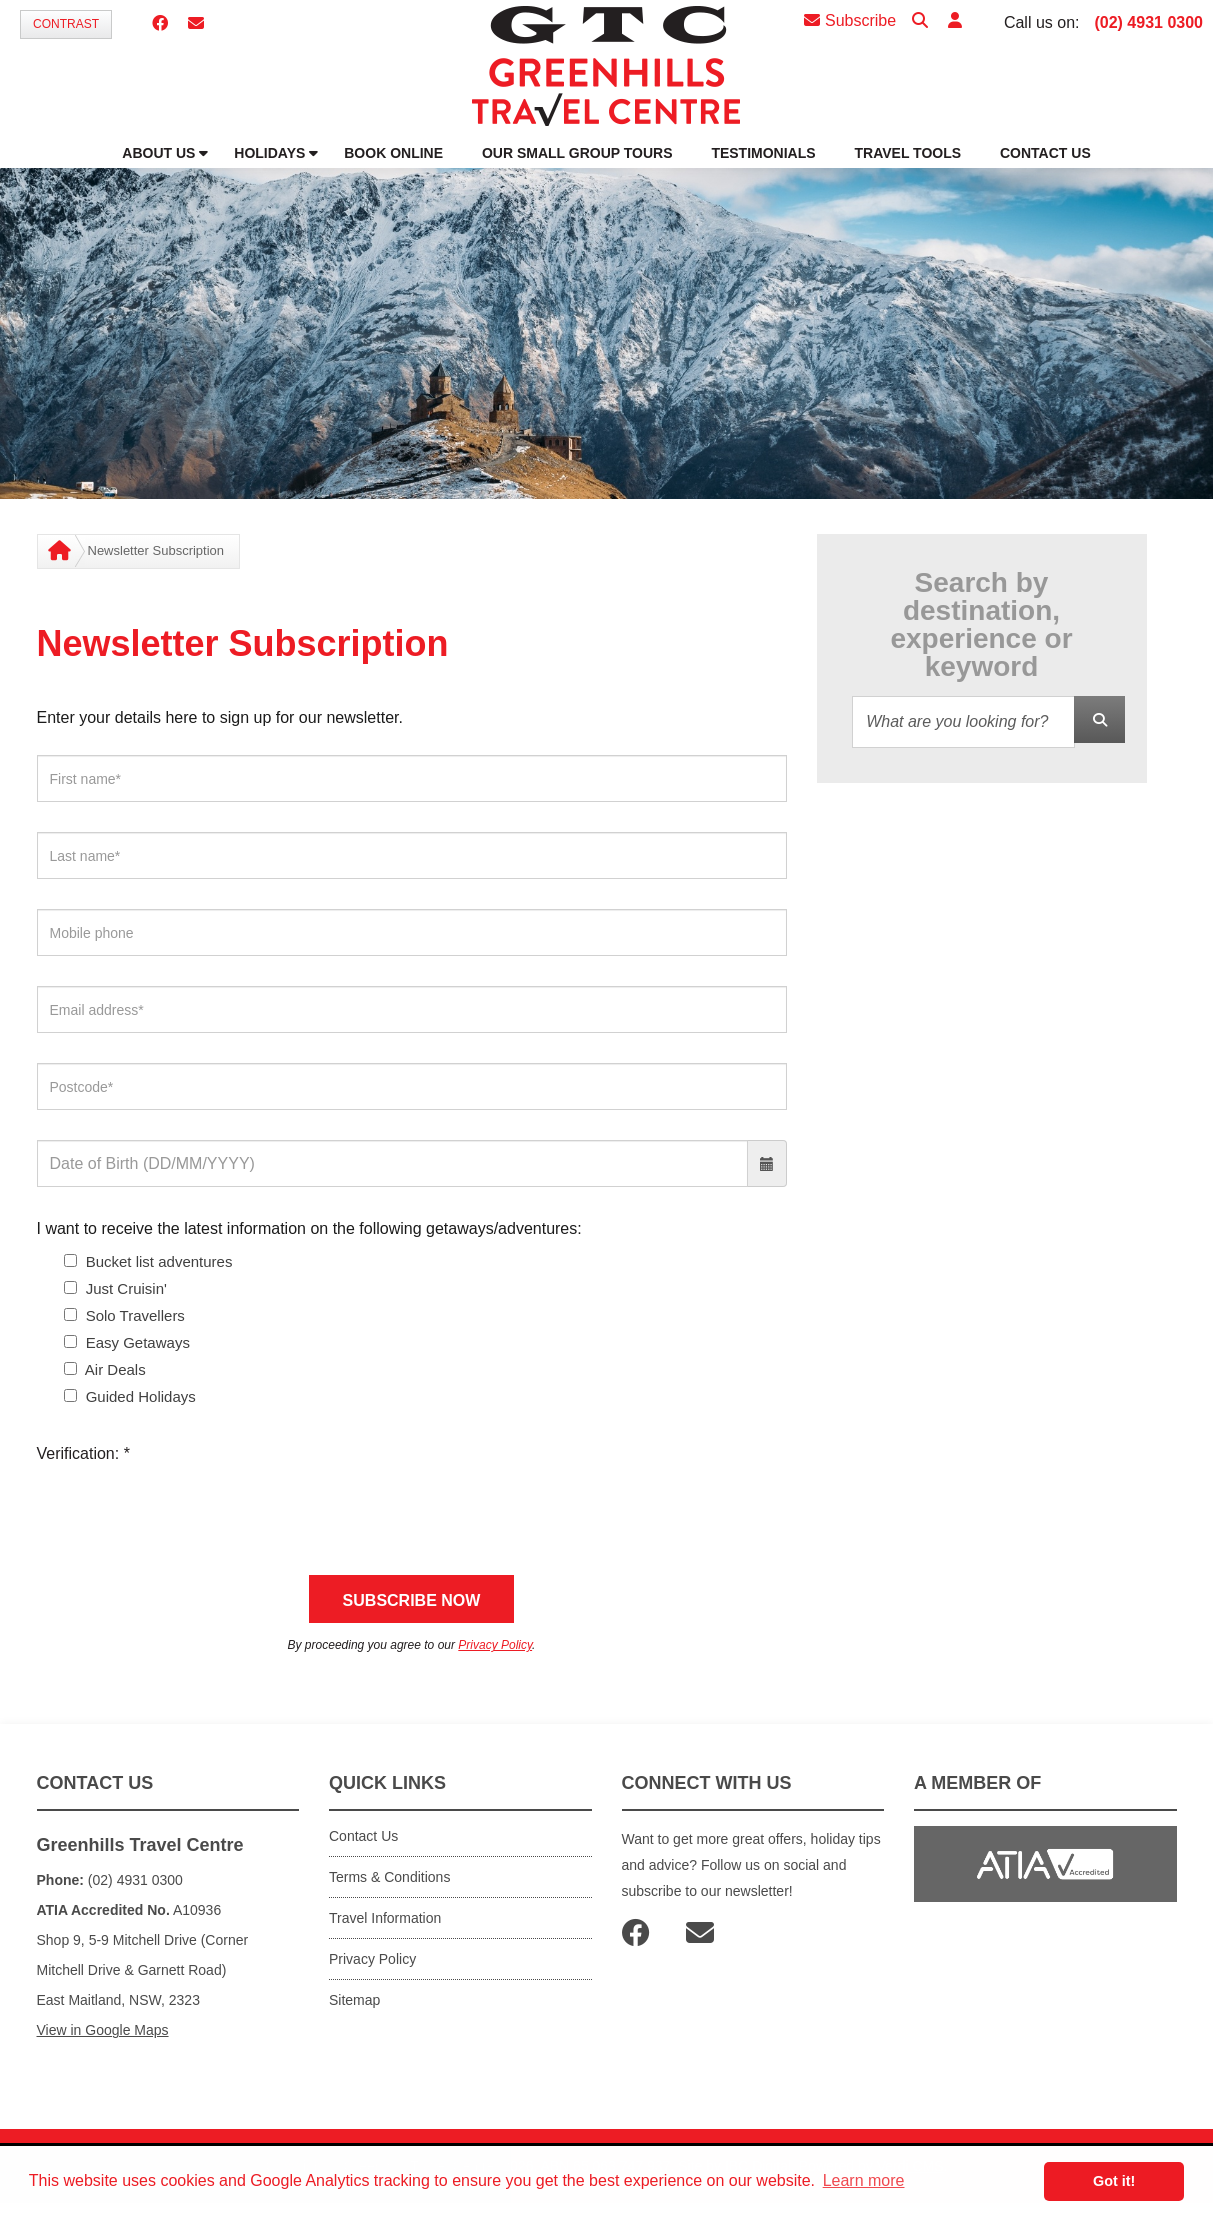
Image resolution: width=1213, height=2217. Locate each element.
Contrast (66, 24)
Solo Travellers (124, 1315)
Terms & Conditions (389, 1877)
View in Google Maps (103, 2030)
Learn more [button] (864, 2180)
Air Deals (105, 1369)
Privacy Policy (495, 1645)
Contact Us (363, 1836)
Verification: (83, 1453)
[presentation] (189, 1506)
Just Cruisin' (115, 1288)
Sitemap (354, 2000)
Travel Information (385, 1918)
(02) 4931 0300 (1148, 22)
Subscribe (850, 20)
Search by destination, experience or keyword (981, 625)
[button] (955, 21)
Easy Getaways (127, 1342)
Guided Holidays (130, 1396)
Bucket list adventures (148, 1261)
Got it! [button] (1114, 2181)
